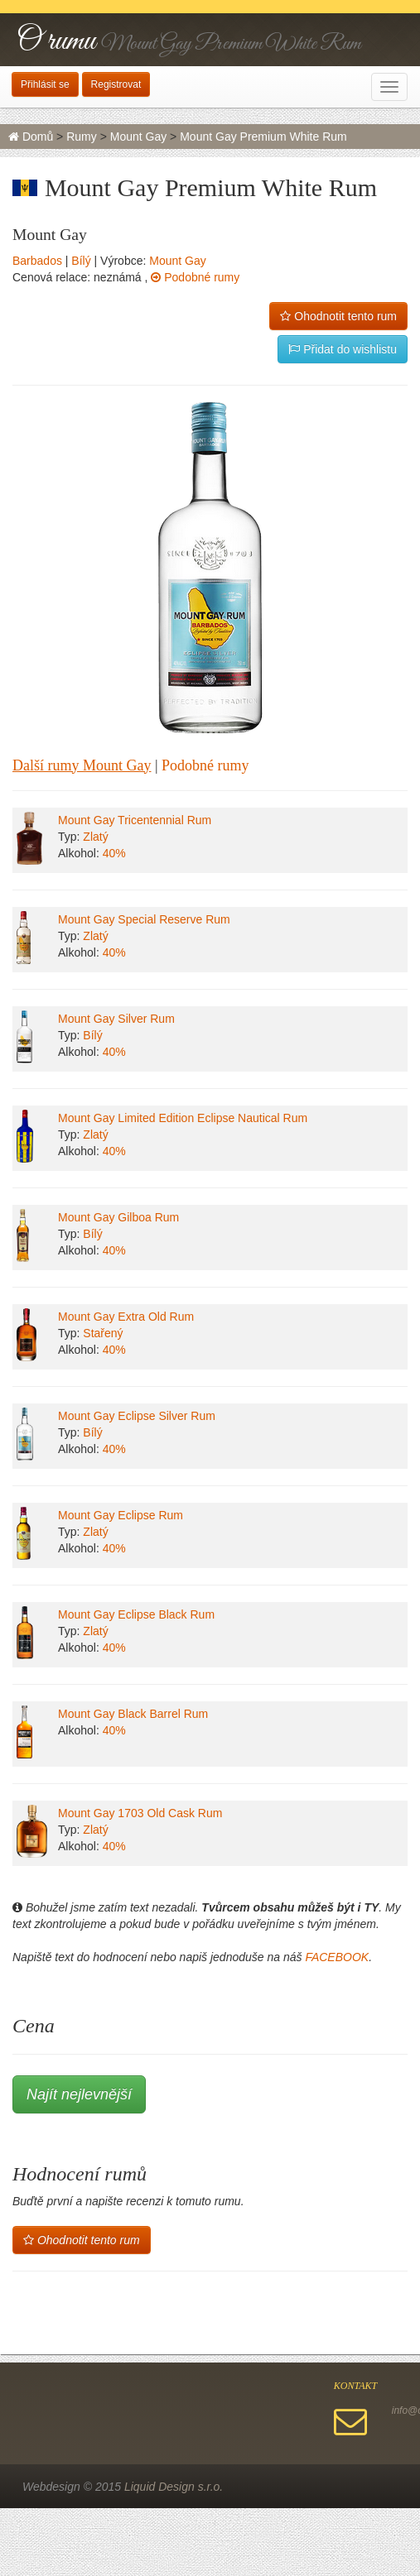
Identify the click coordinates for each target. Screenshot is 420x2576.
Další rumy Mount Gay (81, 765)
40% (114, 853)
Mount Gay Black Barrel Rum (133, 1713)
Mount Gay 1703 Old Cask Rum (140, 1813)
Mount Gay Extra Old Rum (126, 1316)
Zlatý (95, 836)
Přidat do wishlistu (342, 349)
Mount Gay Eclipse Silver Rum (136, 1415)
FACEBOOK (337, 1957)
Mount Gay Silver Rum (116, 1018)
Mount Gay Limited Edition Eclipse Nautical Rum (182, 1118)
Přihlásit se (45, 84)
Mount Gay (138, 136)
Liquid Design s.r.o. (173, 2486)
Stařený (103, 1333)
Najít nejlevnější (79, 2094)
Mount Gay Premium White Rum (263, 136)
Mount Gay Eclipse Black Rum (136, 1614)
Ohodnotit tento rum (338, 316)
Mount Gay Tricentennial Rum (134, 820)
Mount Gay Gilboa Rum (118, 1217)
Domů (30, 136)
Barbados (37, 260)
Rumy (81, 136)
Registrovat (116, 84)
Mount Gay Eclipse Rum (120, 1515)
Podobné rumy (195, 277)
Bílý (80, 260)
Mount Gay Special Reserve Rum (144, 919)
